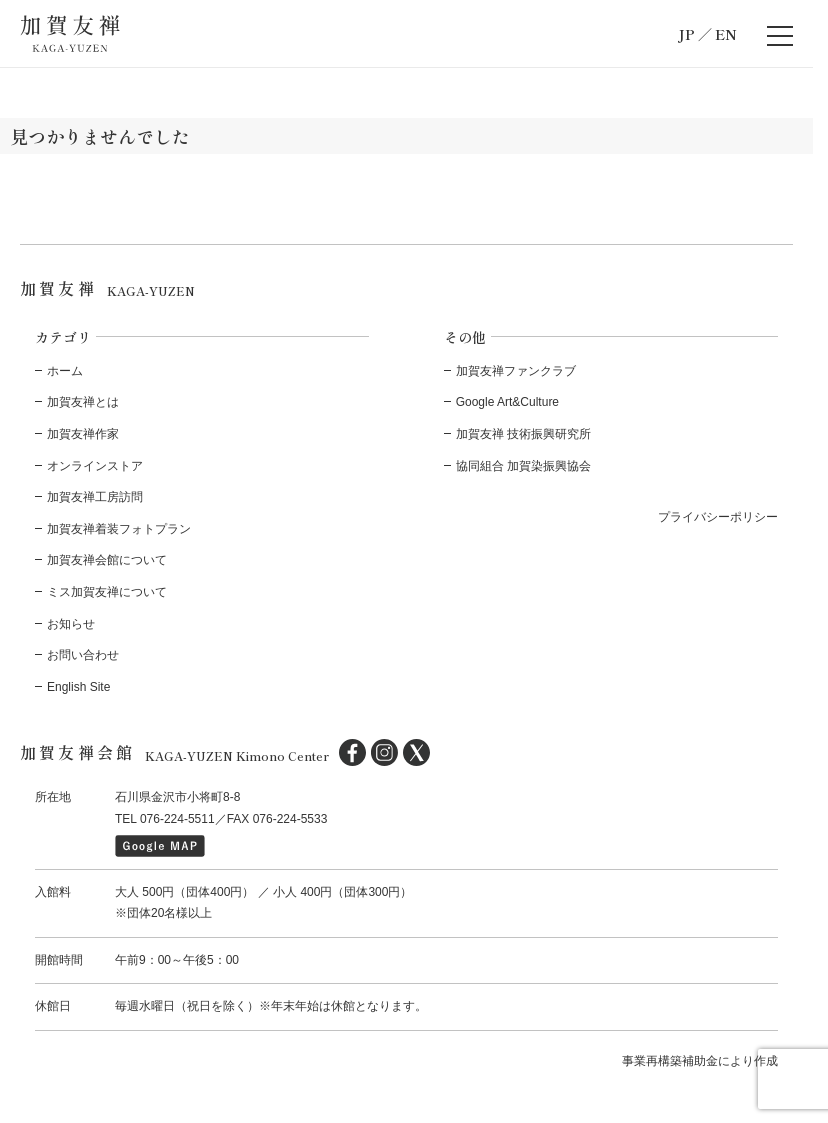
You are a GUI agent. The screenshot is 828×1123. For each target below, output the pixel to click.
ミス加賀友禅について (107, 592)
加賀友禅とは (83, 402)
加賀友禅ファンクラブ (516, 371)
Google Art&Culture (507, 402)
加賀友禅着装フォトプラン (119, 529)
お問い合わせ (83, 655)
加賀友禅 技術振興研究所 (523, 434)
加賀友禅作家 (83, 434)
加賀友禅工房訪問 (95, 497)
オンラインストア (95, 466)
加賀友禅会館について (107, 560)
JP (686, 34)
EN (726, 34)
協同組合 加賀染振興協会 (523, 466)
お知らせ (71, 624)
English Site (78, 687)
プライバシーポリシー (718, 517)
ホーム (65, 371)
